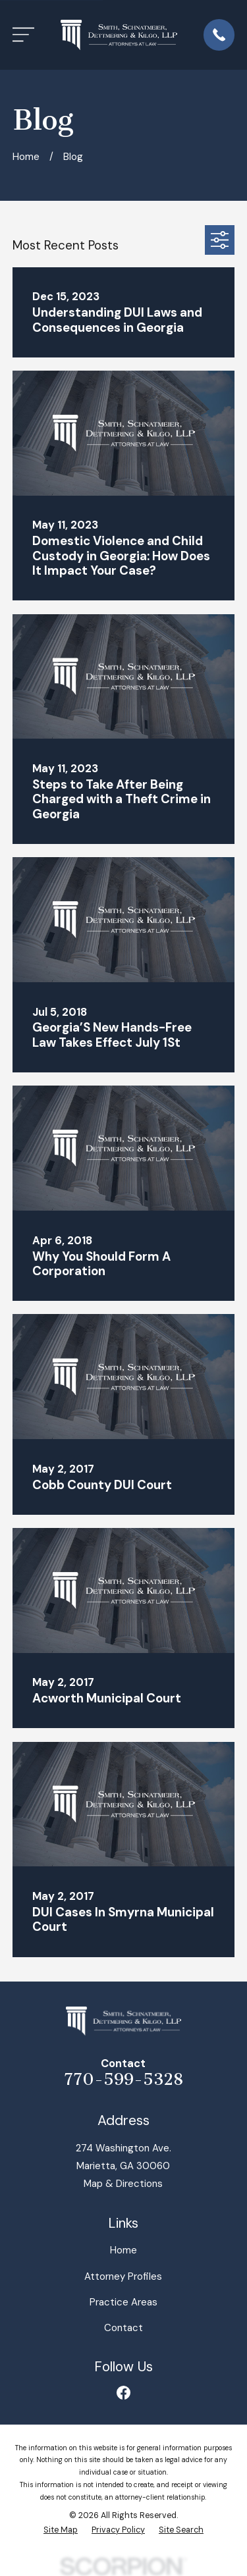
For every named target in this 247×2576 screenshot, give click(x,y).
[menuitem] (60, 2530)
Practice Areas (123, 2302)
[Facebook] (123, 2393)
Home (123, 2250)
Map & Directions (123, 2183)
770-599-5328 (123, 2079)
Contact (123, 2327)
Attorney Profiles (123, 2276)
